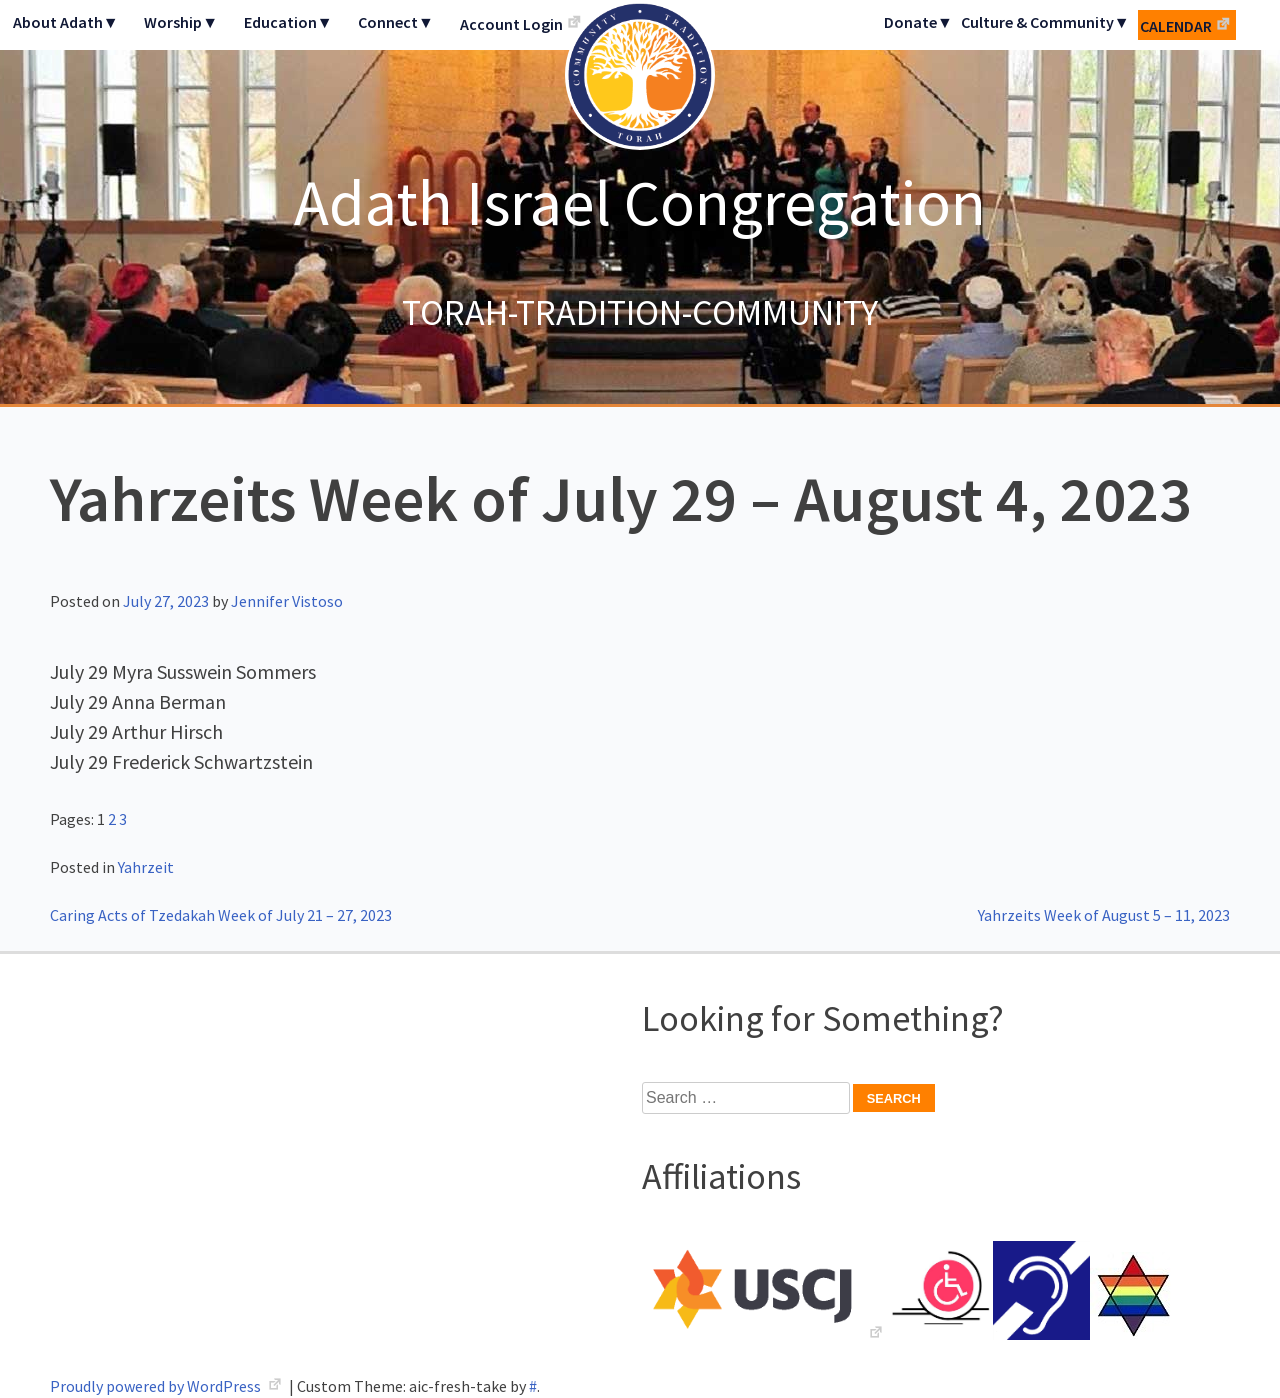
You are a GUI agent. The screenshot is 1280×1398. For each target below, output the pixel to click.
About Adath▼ (66, 22)
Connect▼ (396, 22)
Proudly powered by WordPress (157, 1386)
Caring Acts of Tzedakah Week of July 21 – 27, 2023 (221, 915)
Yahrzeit (146, 867)
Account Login (511, 24)
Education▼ (288, 22)
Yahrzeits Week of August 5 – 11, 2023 (1104, 915)
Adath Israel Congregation (640, 202)
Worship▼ (181, 22)
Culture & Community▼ (1045, 22)
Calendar (1176, 26)
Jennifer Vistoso (287, 601)
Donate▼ (918, 22)
